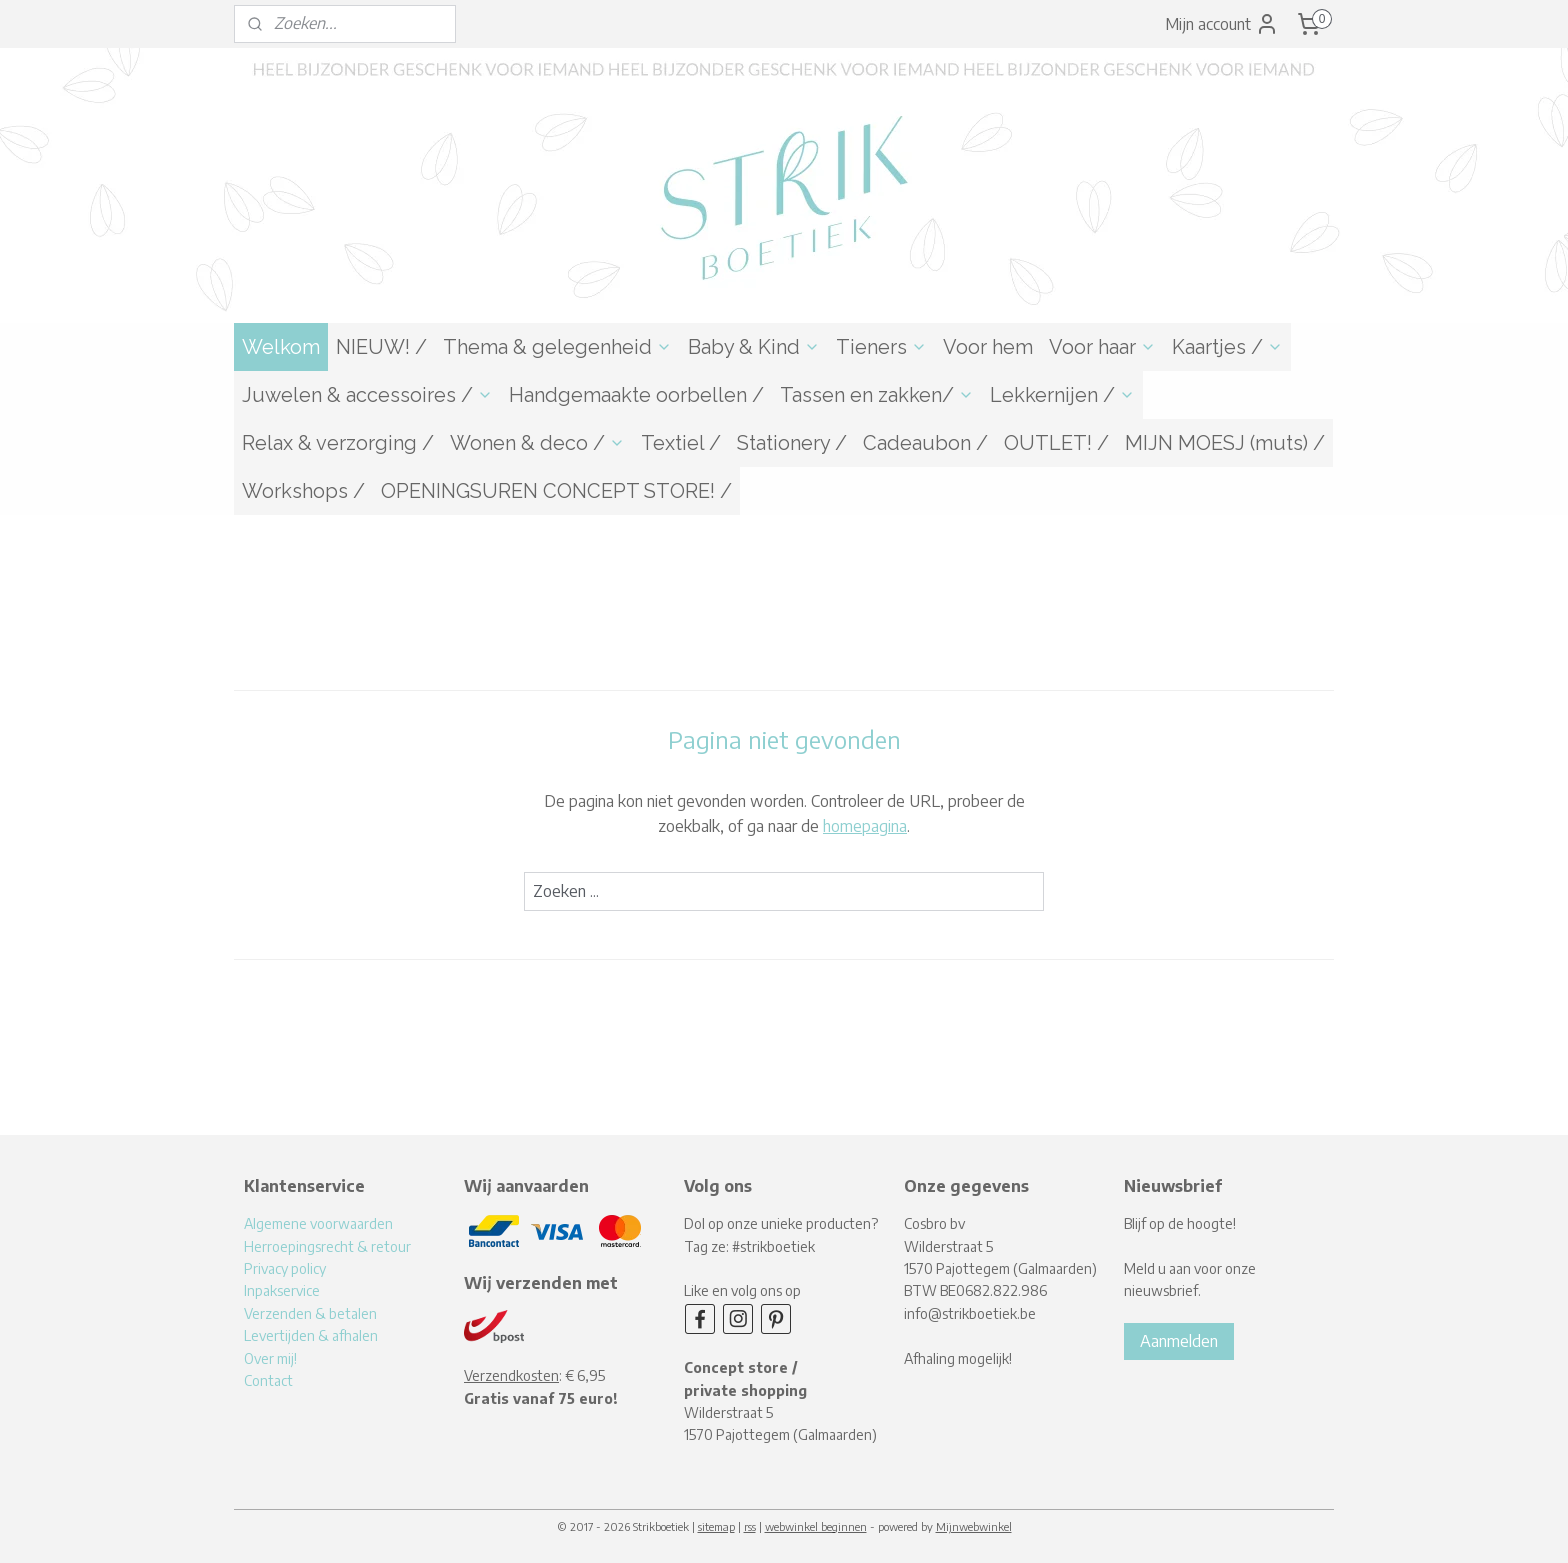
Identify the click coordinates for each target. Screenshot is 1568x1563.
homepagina (865, 826)
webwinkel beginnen (816, 1526)
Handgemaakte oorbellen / (636, 395)
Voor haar (1102, 347)
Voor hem (988, 347)
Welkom (281, 347)
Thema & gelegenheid (557, 347)
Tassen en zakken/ (877, 395)
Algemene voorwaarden (318, 1223)
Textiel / (681, 443)
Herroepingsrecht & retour (327, 1246)
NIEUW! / (381, 347)
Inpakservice (282, 1290)
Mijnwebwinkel (974, 1526)
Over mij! (270, 1358)
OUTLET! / (1056, 443)
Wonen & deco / (537, 443)
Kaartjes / (1227, 347)
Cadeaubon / (925, 443)
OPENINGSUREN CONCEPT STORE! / (556, 491)
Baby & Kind (754, 347)
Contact (268, 1380)
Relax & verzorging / (338, 443)
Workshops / (303, 491)
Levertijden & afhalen (311, 1335)
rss (750, 1526)
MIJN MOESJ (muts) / (1225, 443)
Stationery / (792, 443)
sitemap (716, 1526)
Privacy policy (285, 1268)
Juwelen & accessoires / (367, 395)
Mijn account (1222, 24)
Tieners (881, 347)
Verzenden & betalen (310, 1313)
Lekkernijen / (1062, 395)
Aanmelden (1179, 1341)
